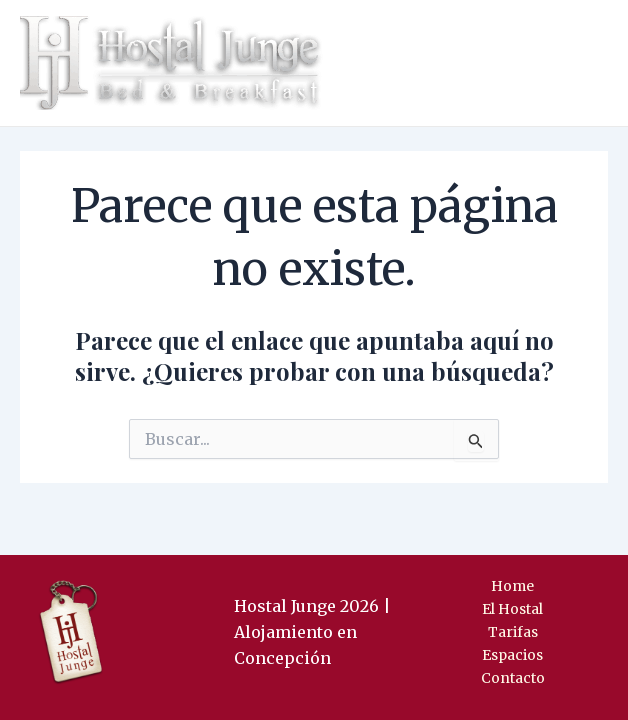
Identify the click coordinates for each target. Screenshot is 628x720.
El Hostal (512, 609)
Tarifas (513, 632)
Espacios (512, 655)
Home (512, 586)
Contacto (513, 678)
